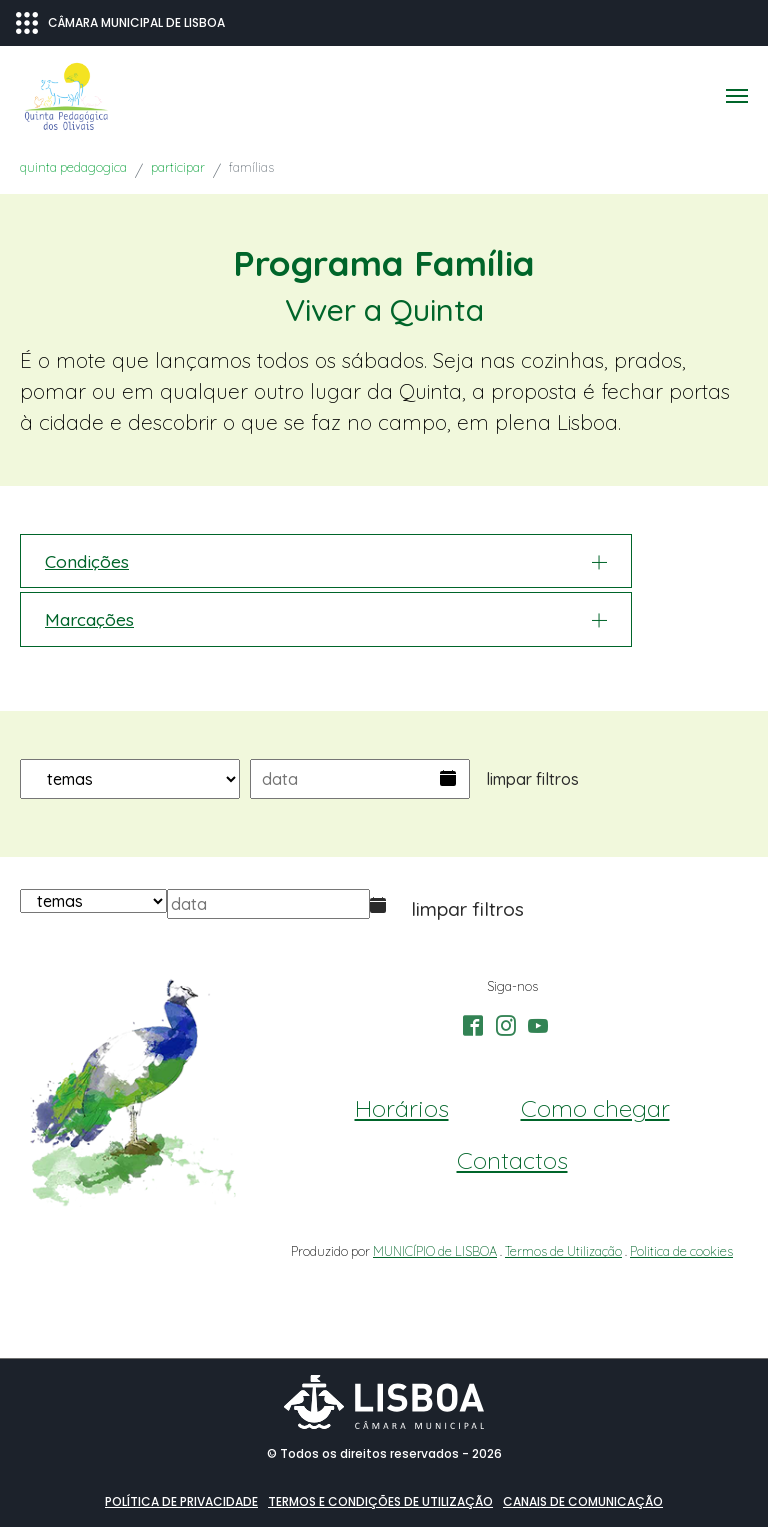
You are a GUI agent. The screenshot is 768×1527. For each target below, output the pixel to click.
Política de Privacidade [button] (181, 1501)
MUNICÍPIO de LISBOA (435, 1251)
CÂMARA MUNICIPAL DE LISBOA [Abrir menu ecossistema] (120, 23)
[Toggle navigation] (737, 96)
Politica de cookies (681, 1251)
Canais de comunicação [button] (583, 1501)
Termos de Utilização (563, 1251)
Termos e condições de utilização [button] (380, 1501)
